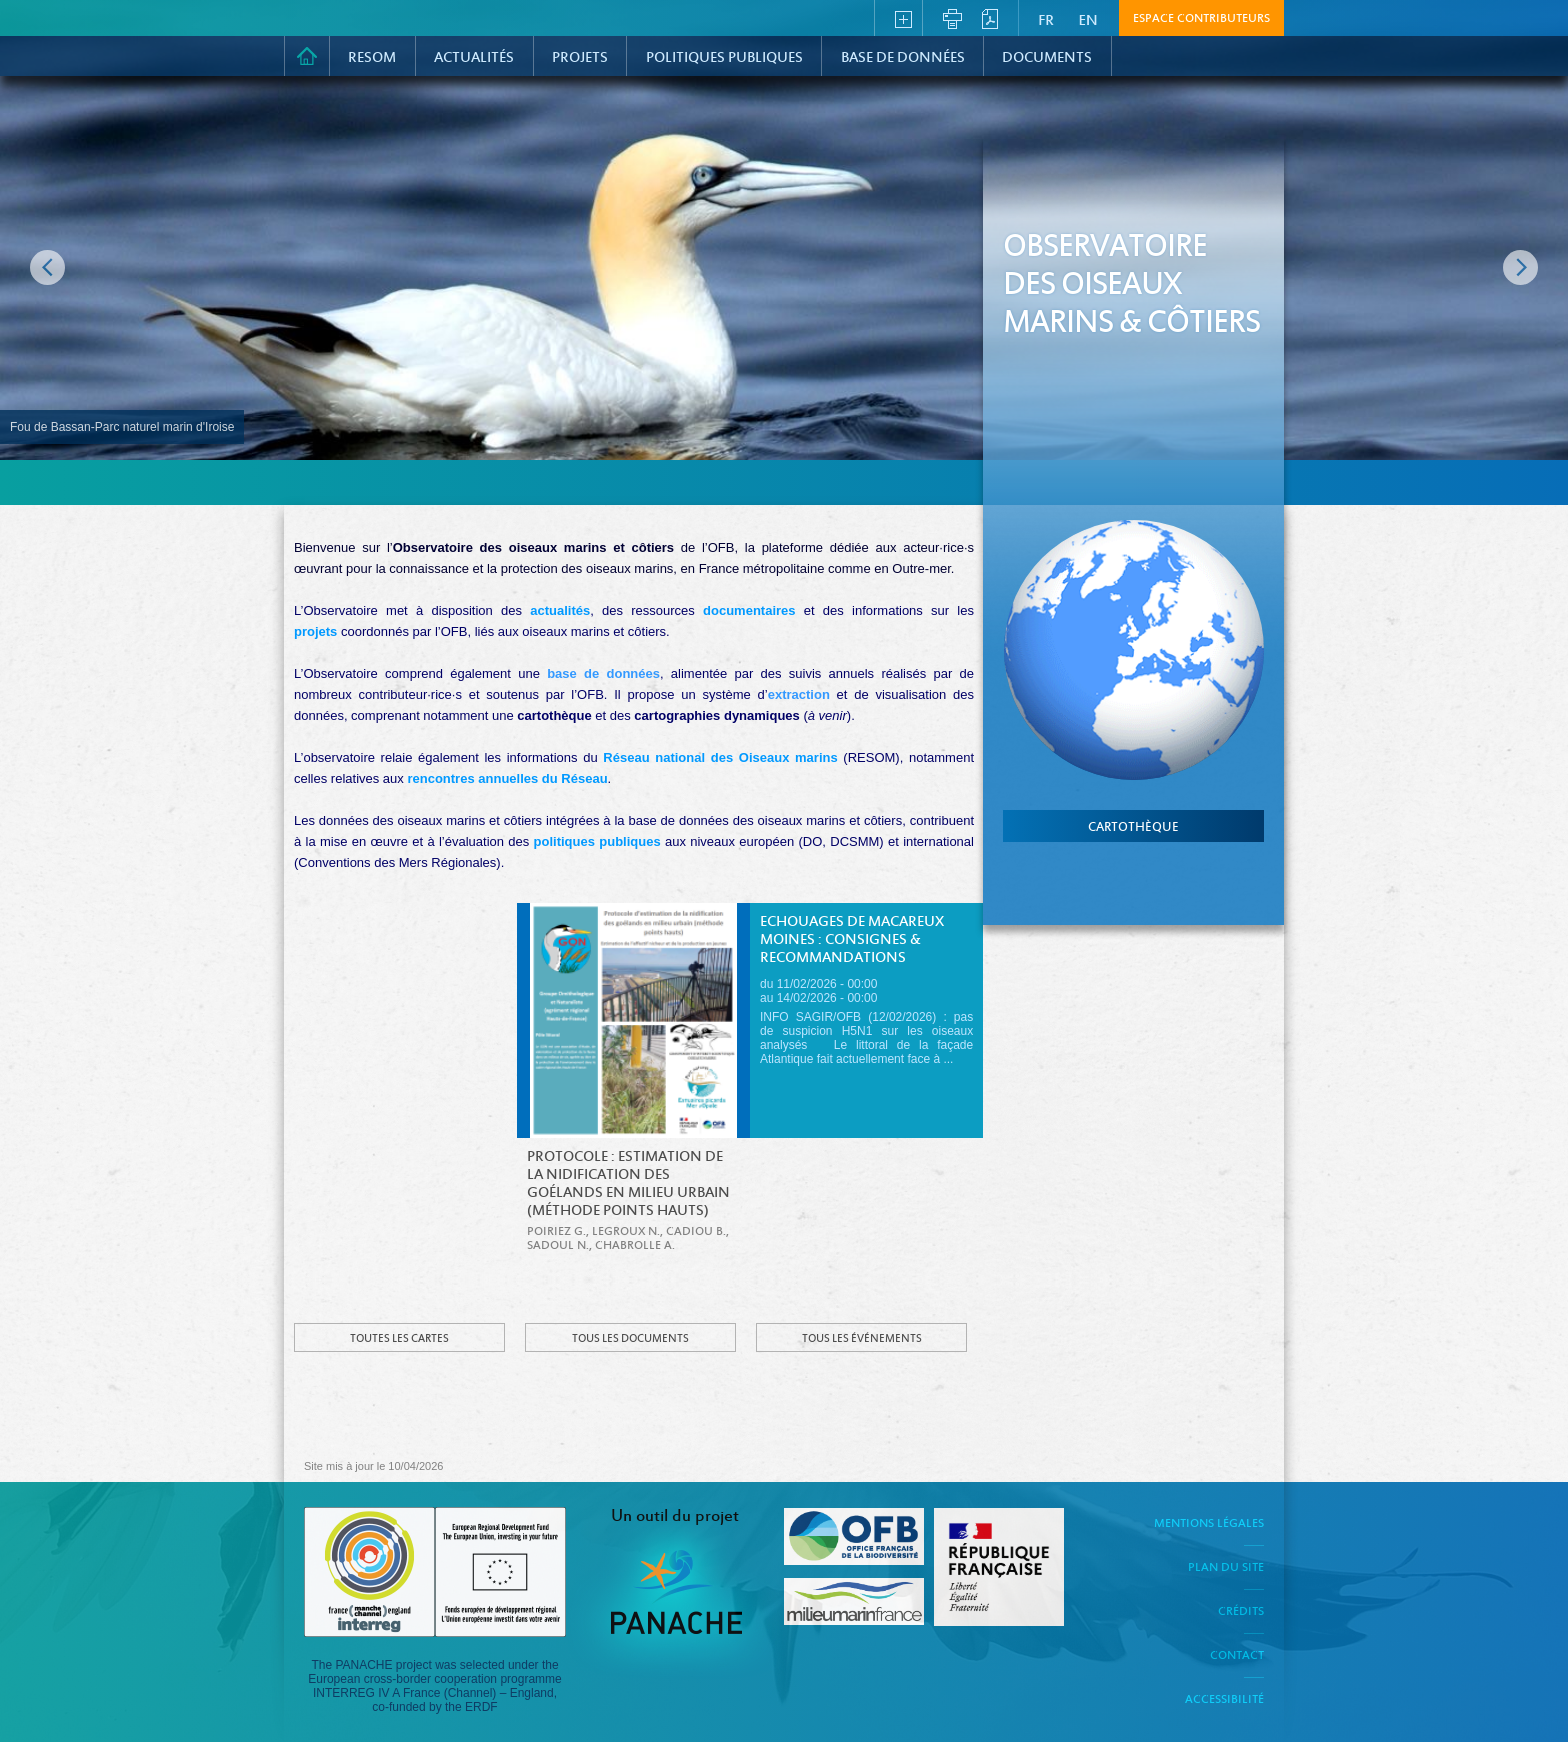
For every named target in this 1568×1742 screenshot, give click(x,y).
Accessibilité (1224, 1700)
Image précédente (47, 267)
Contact (1237, 1656)
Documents (1047, 58)
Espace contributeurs (1201, 19)
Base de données (903, 58)
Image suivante (1520, 267)
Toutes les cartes (399, 1339)
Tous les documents (630, 1339)
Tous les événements (862, 1339)
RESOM (372, 58)
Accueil (307, 56)
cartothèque (1133, 828)
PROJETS (580, 58)
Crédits (1241, 1612)
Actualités (474, 58)
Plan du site (1226, 1568)
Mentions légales (1209, 1524)
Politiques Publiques (724, 58)
